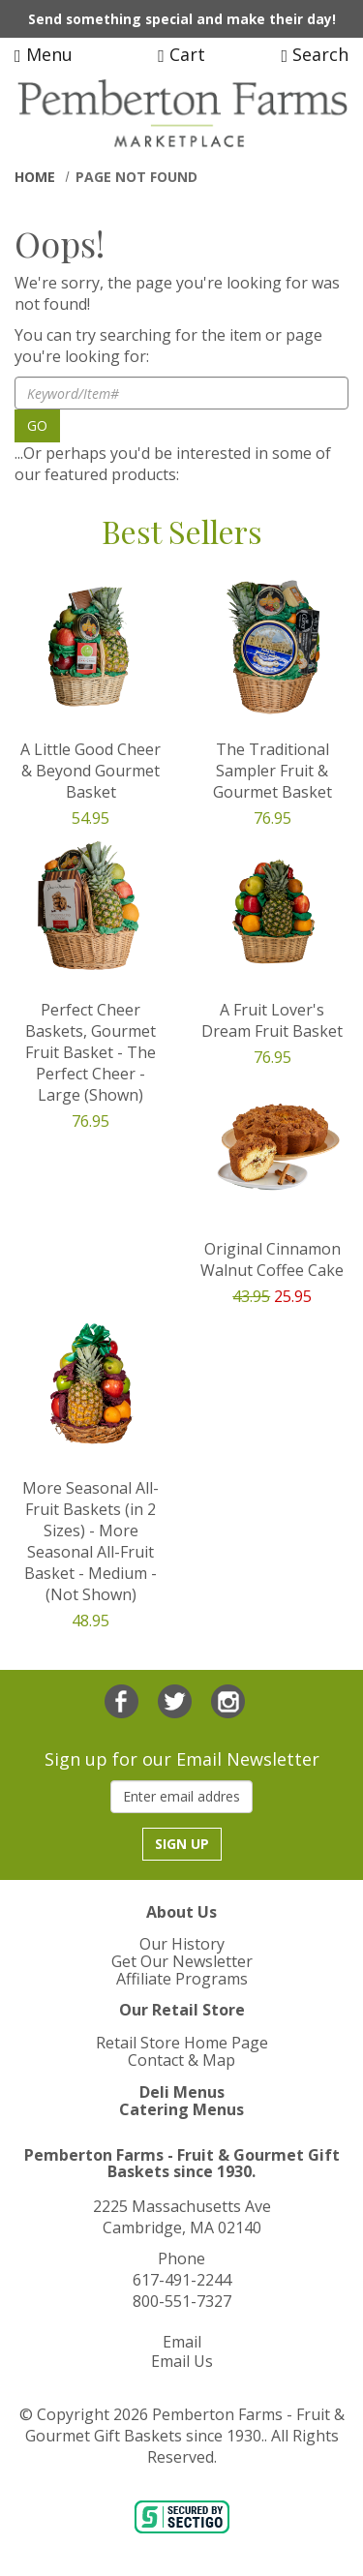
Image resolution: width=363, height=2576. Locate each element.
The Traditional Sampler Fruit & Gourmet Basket (272, 771)
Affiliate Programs (182, 1978)
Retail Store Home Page (182, 2042)
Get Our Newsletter (182, 1961)
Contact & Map (181, 2060)
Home (35, 176)
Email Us (182, 2361)
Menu (44, 54)
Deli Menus (182, 2092)
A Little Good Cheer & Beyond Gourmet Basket (90, 771)
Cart (181, 54)
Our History (182, 1944)
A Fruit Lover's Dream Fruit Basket (272, 1020)
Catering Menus (181, 2109)
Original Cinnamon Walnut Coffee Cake (272, 1259)
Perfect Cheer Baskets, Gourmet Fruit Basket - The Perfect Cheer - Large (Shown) (90, 1052)
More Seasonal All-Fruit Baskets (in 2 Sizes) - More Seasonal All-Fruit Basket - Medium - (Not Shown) (90, 1541)
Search (314, 54)
